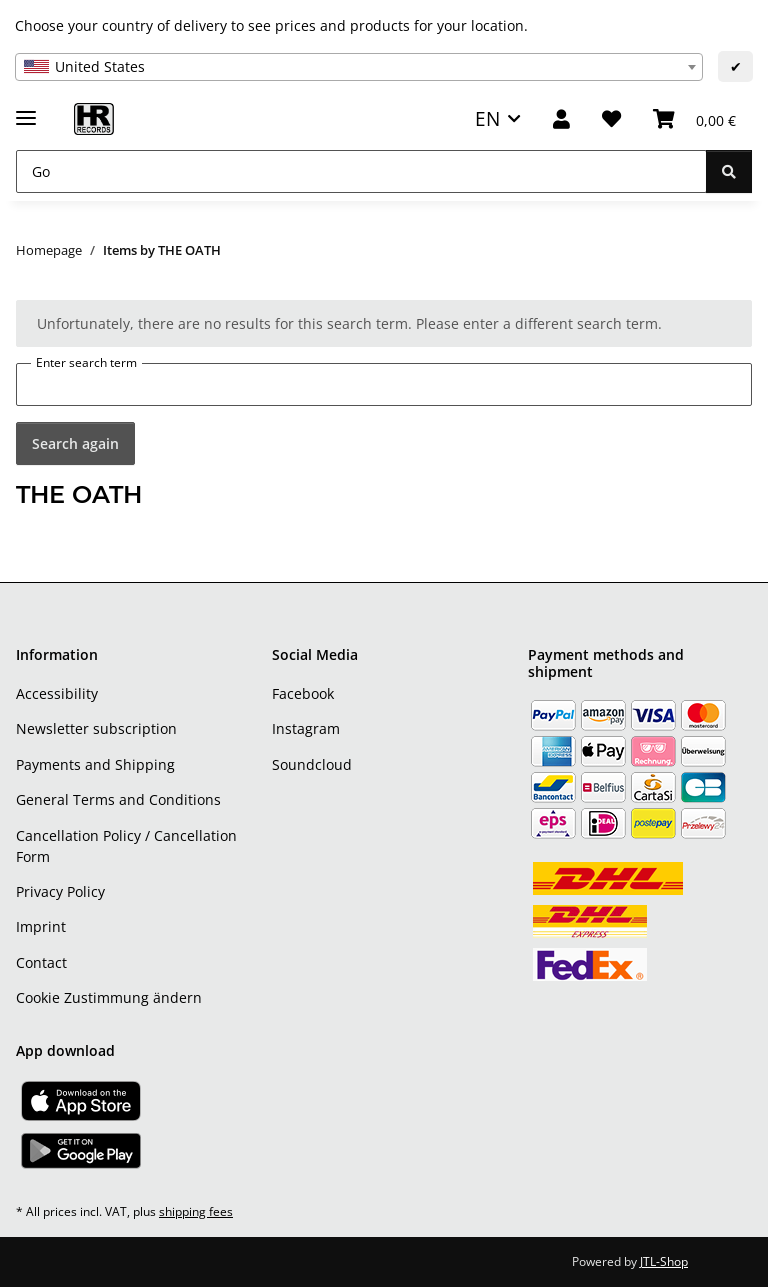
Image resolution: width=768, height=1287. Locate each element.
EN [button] (487, 118)
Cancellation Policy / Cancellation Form (126, 846)
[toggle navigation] (26, 109)
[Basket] (694, 119)
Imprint (41, 926)
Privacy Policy (60, 891)
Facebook (303, 693)
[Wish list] (611, 119)
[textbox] (359, 67)
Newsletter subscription (96, 728)
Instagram (306, 728)
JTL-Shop (664, 1261)
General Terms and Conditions (118, 799)
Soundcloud (312, 764)
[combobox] (359, 67)
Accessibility (57, 693)
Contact (41, 962)
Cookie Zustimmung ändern (109, 997)
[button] (561, 119)
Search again (75, 443)
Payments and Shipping (95, 764)
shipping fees (196, 1211)
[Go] (361, 171)
